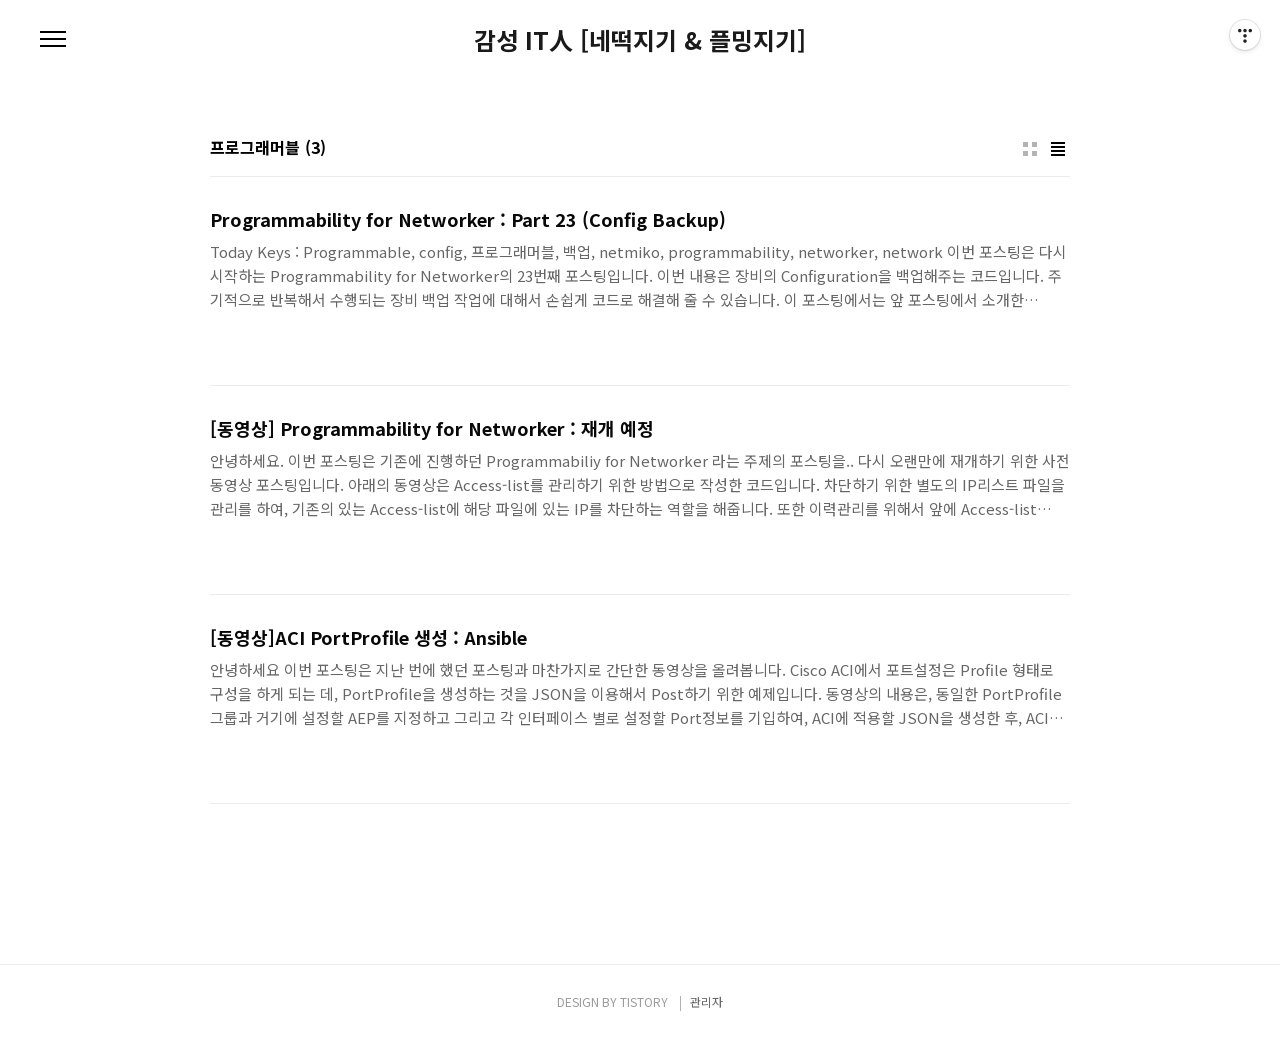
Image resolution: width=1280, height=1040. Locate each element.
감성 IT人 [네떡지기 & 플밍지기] (640, 40)
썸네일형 (1030, 149)
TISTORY (644, 1001)
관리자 (706, 1001)
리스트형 (1058, 149)
